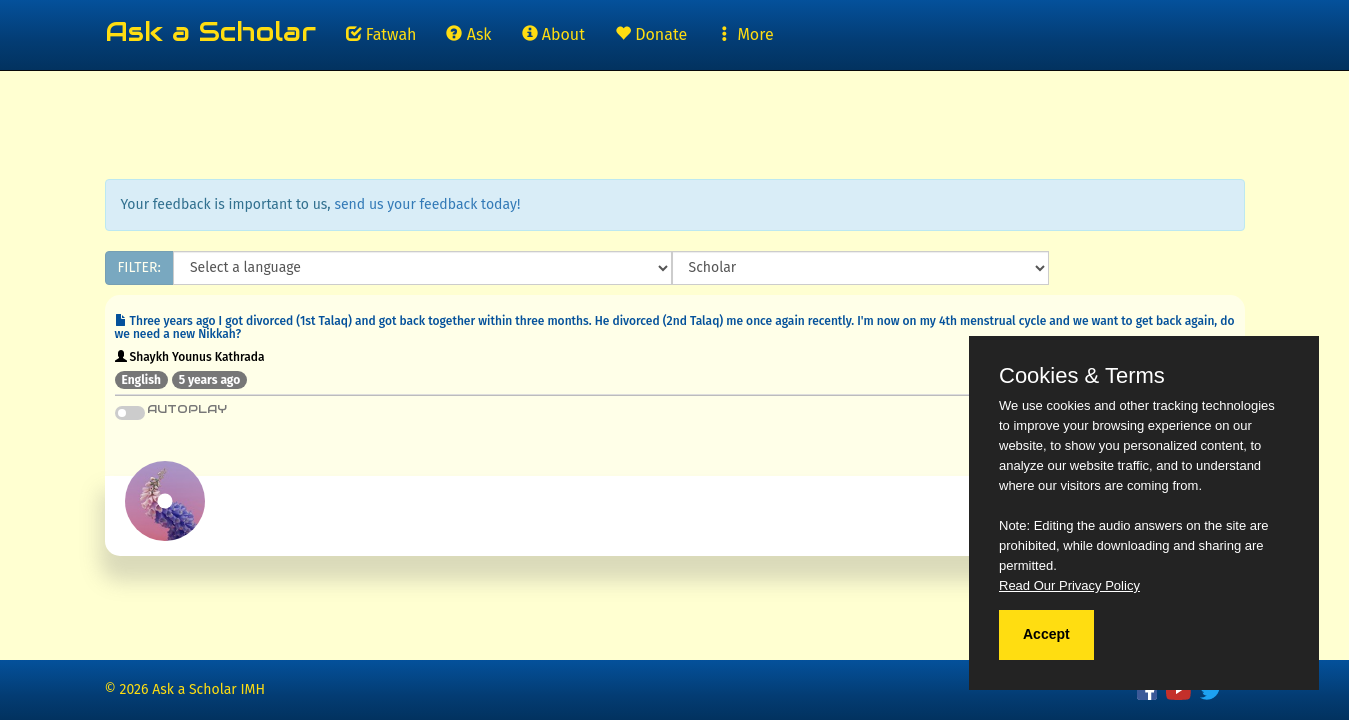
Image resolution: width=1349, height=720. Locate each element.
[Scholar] (861, 268)
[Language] (422, 268)
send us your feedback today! (427, 204)
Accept (1046, 634)
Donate (651, 34)
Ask (468, 34)
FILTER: (139, 267)
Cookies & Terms (1082, 376)
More (745, 34)
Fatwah (381, 34)
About (553, 34)
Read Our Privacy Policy (1069, 585)
